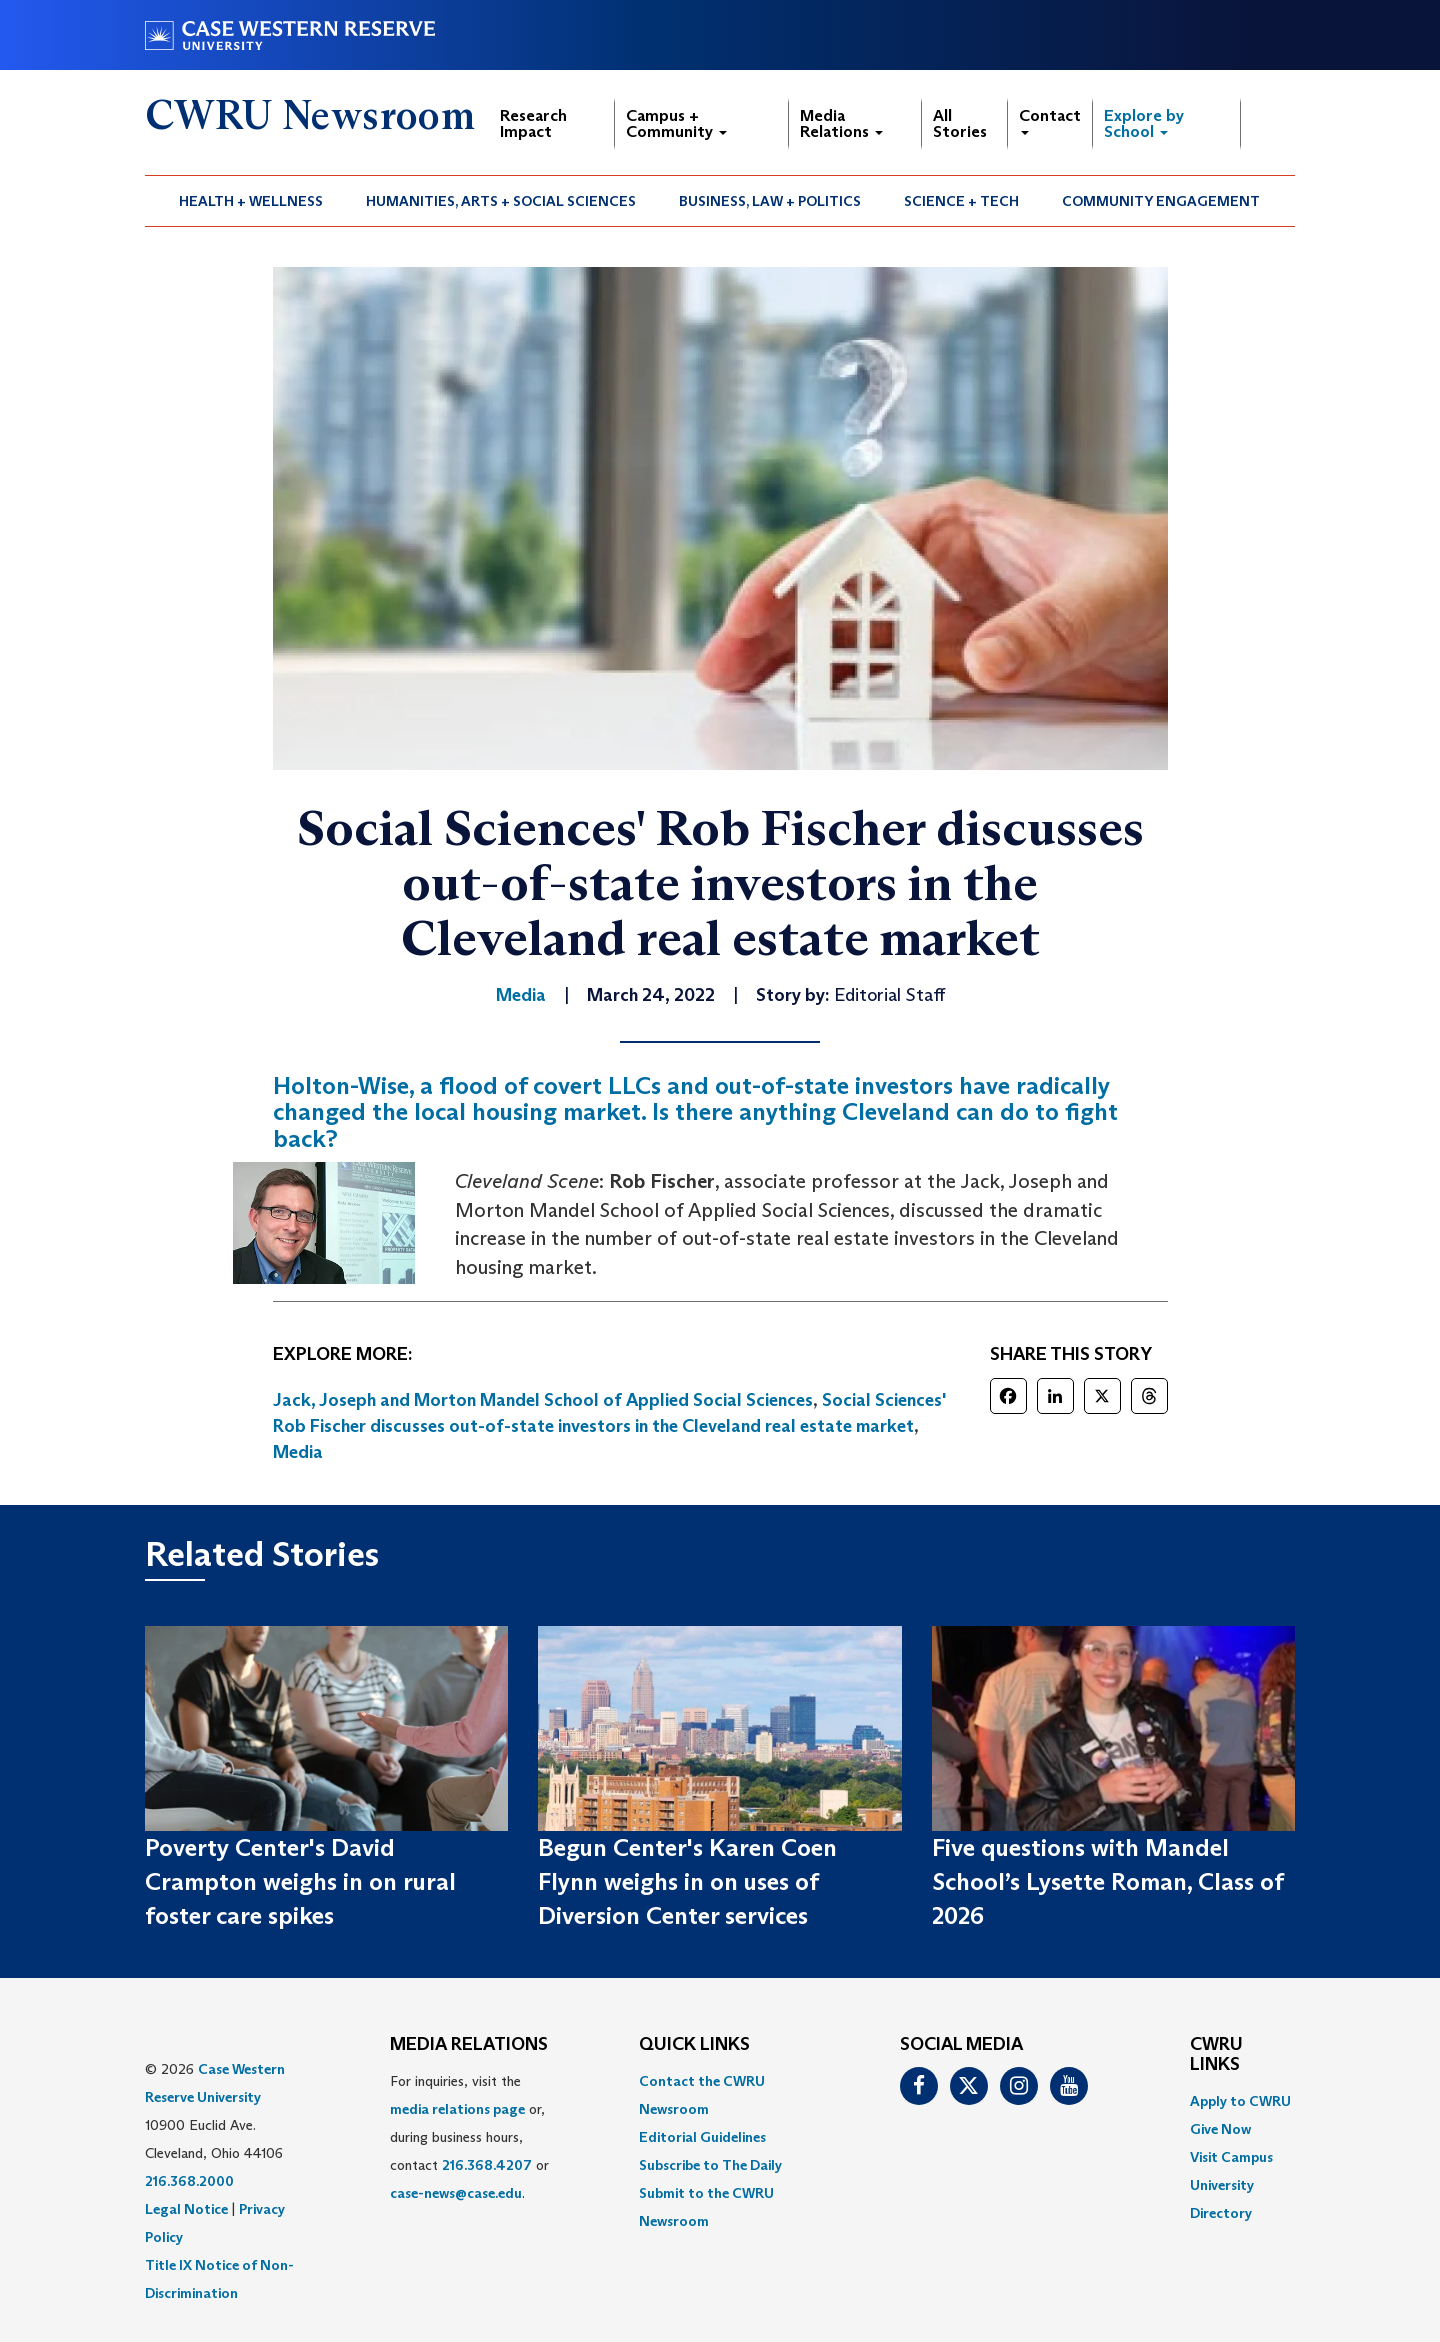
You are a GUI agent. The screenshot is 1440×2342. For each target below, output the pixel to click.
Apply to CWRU (1240, 2101)
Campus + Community (676, 123)
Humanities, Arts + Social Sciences (501, 201)
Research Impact (533, 123)
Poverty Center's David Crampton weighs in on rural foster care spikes (300, 1882)
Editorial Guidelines (702, 2137)
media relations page (457, 2109)
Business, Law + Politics (770, 201)
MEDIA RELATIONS (469, 2045)
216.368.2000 (189, 2181)
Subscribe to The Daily (710, 2165)
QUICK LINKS (694, 2045)
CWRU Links (1216, 2055)
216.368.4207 (487, 2165)
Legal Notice (186, 2209)
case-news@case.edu (456, 2193)
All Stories (960, 123)
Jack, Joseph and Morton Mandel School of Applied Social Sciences (543, 1400)
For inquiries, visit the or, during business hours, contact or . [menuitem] (469, 2137)
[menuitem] (251, 201)
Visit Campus (1231, 2157)
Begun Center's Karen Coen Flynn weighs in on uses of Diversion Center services (687, 1882)
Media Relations (841, 123)
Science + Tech (961, 201)
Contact (1050, 120)
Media (298, 1452)
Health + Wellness (251, 201)
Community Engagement (1161, 201)
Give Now (1220, 2129)
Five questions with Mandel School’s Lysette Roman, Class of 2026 (1107, 1882)
